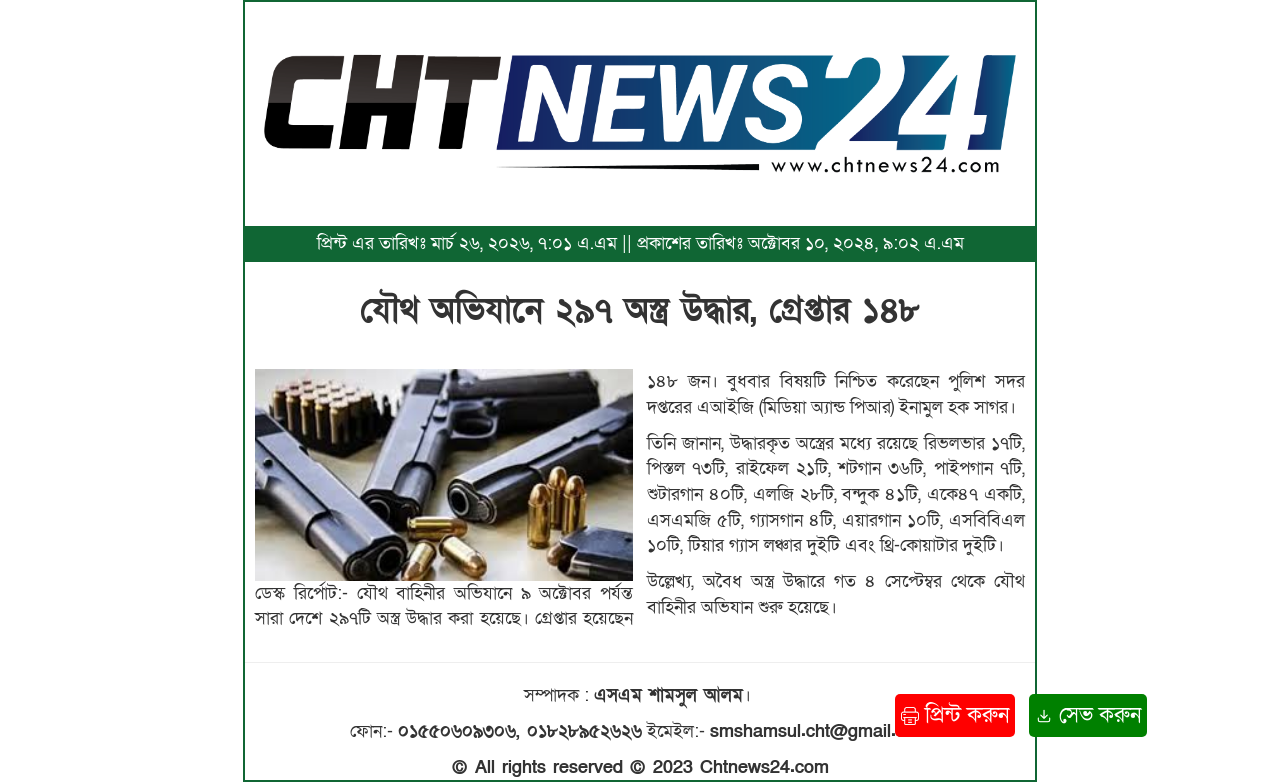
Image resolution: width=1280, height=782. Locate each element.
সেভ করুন (1088, 715)
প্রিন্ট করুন (955, 715)
